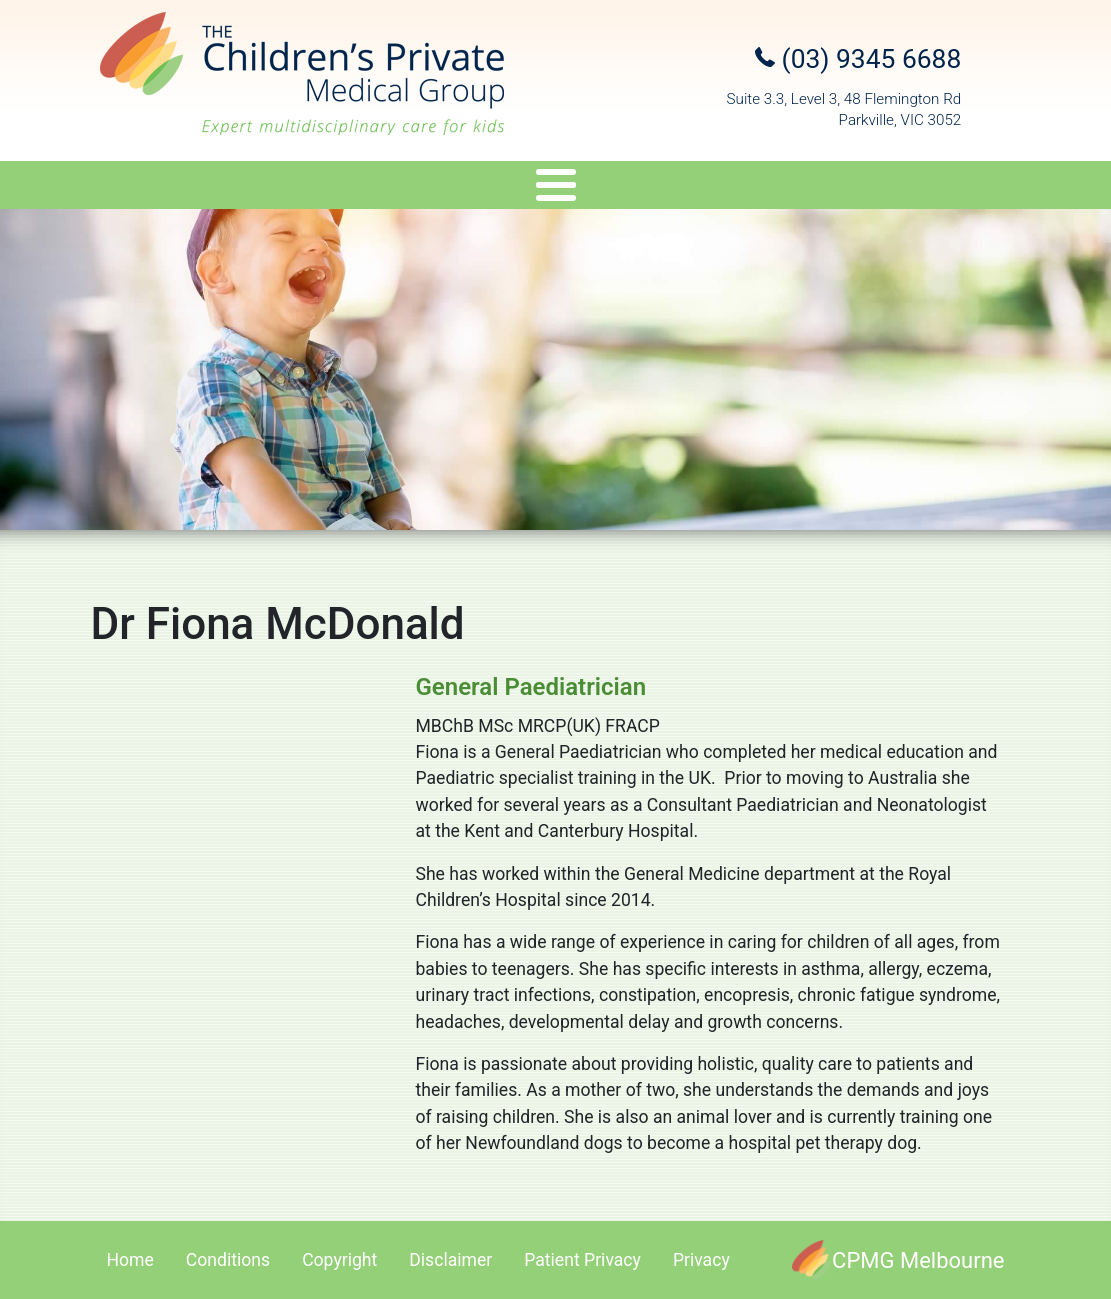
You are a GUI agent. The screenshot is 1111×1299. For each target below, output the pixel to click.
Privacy (701, 1260)
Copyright (339, 1260)
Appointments (703, 188)
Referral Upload (863, 188)
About (91, 188)
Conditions (228, 1260)
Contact (1000, 188)
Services (354, 188)
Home (130, 1260)
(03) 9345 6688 (858, 59)
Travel (581, 188)
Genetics (480, 188)
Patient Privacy (582, 1260)
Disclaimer (450, 1260)
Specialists (217, 188)
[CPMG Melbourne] (898, 1259)
